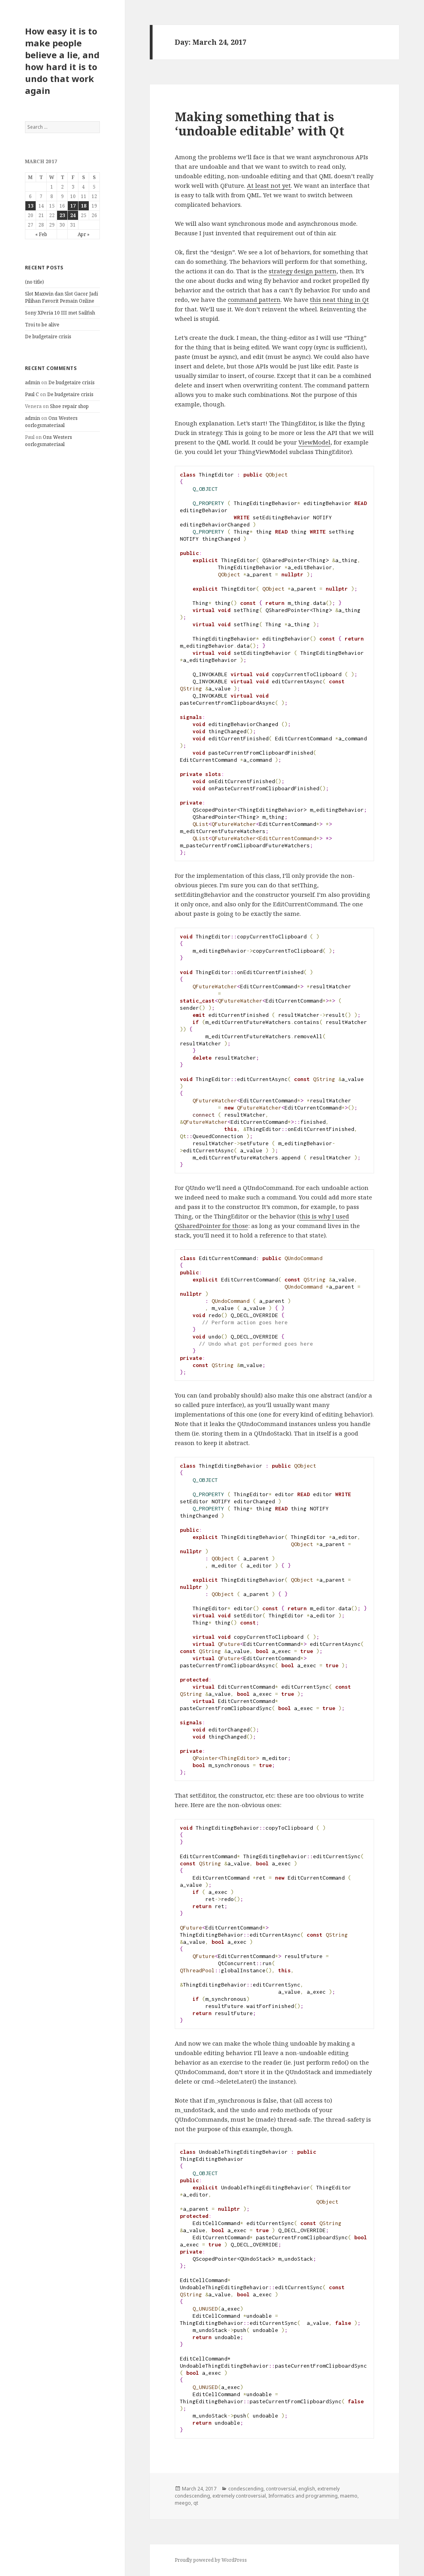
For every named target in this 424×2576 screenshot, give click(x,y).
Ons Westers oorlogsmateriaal (51, 422)
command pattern (254, 299)
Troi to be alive (42, 324)
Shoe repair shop (69, 406)
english (306, 2488)
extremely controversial (239, 2495)
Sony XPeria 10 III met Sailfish (60, 312)
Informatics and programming (303, 2495)
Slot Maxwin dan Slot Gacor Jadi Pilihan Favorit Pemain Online (61, 297)
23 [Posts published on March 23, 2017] (62, 215)
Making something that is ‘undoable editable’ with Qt (259, 123)
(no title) (34, 281)
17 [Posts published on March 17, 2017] (73, 205)
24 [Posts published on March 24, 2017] (73, 215)
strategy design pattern (302, 271)
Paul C (32, 394)
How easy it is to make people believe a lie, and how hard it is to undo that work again (62, 60)
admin (32, 382)
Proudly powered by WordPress (211, 2560)
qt (195, 2503)
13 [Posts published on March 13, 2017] (30, 205)
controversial (281, 2488)
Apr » (84, 234)
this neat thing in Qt (339, 299)
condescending (246, 2488)
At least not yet (269, 185)
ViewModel (314, 442)
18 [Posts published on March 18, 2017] (83, 205)
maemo (348, 2495)
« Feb (41, 234)
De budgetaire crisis (48, 336)
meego (183, 2503)
